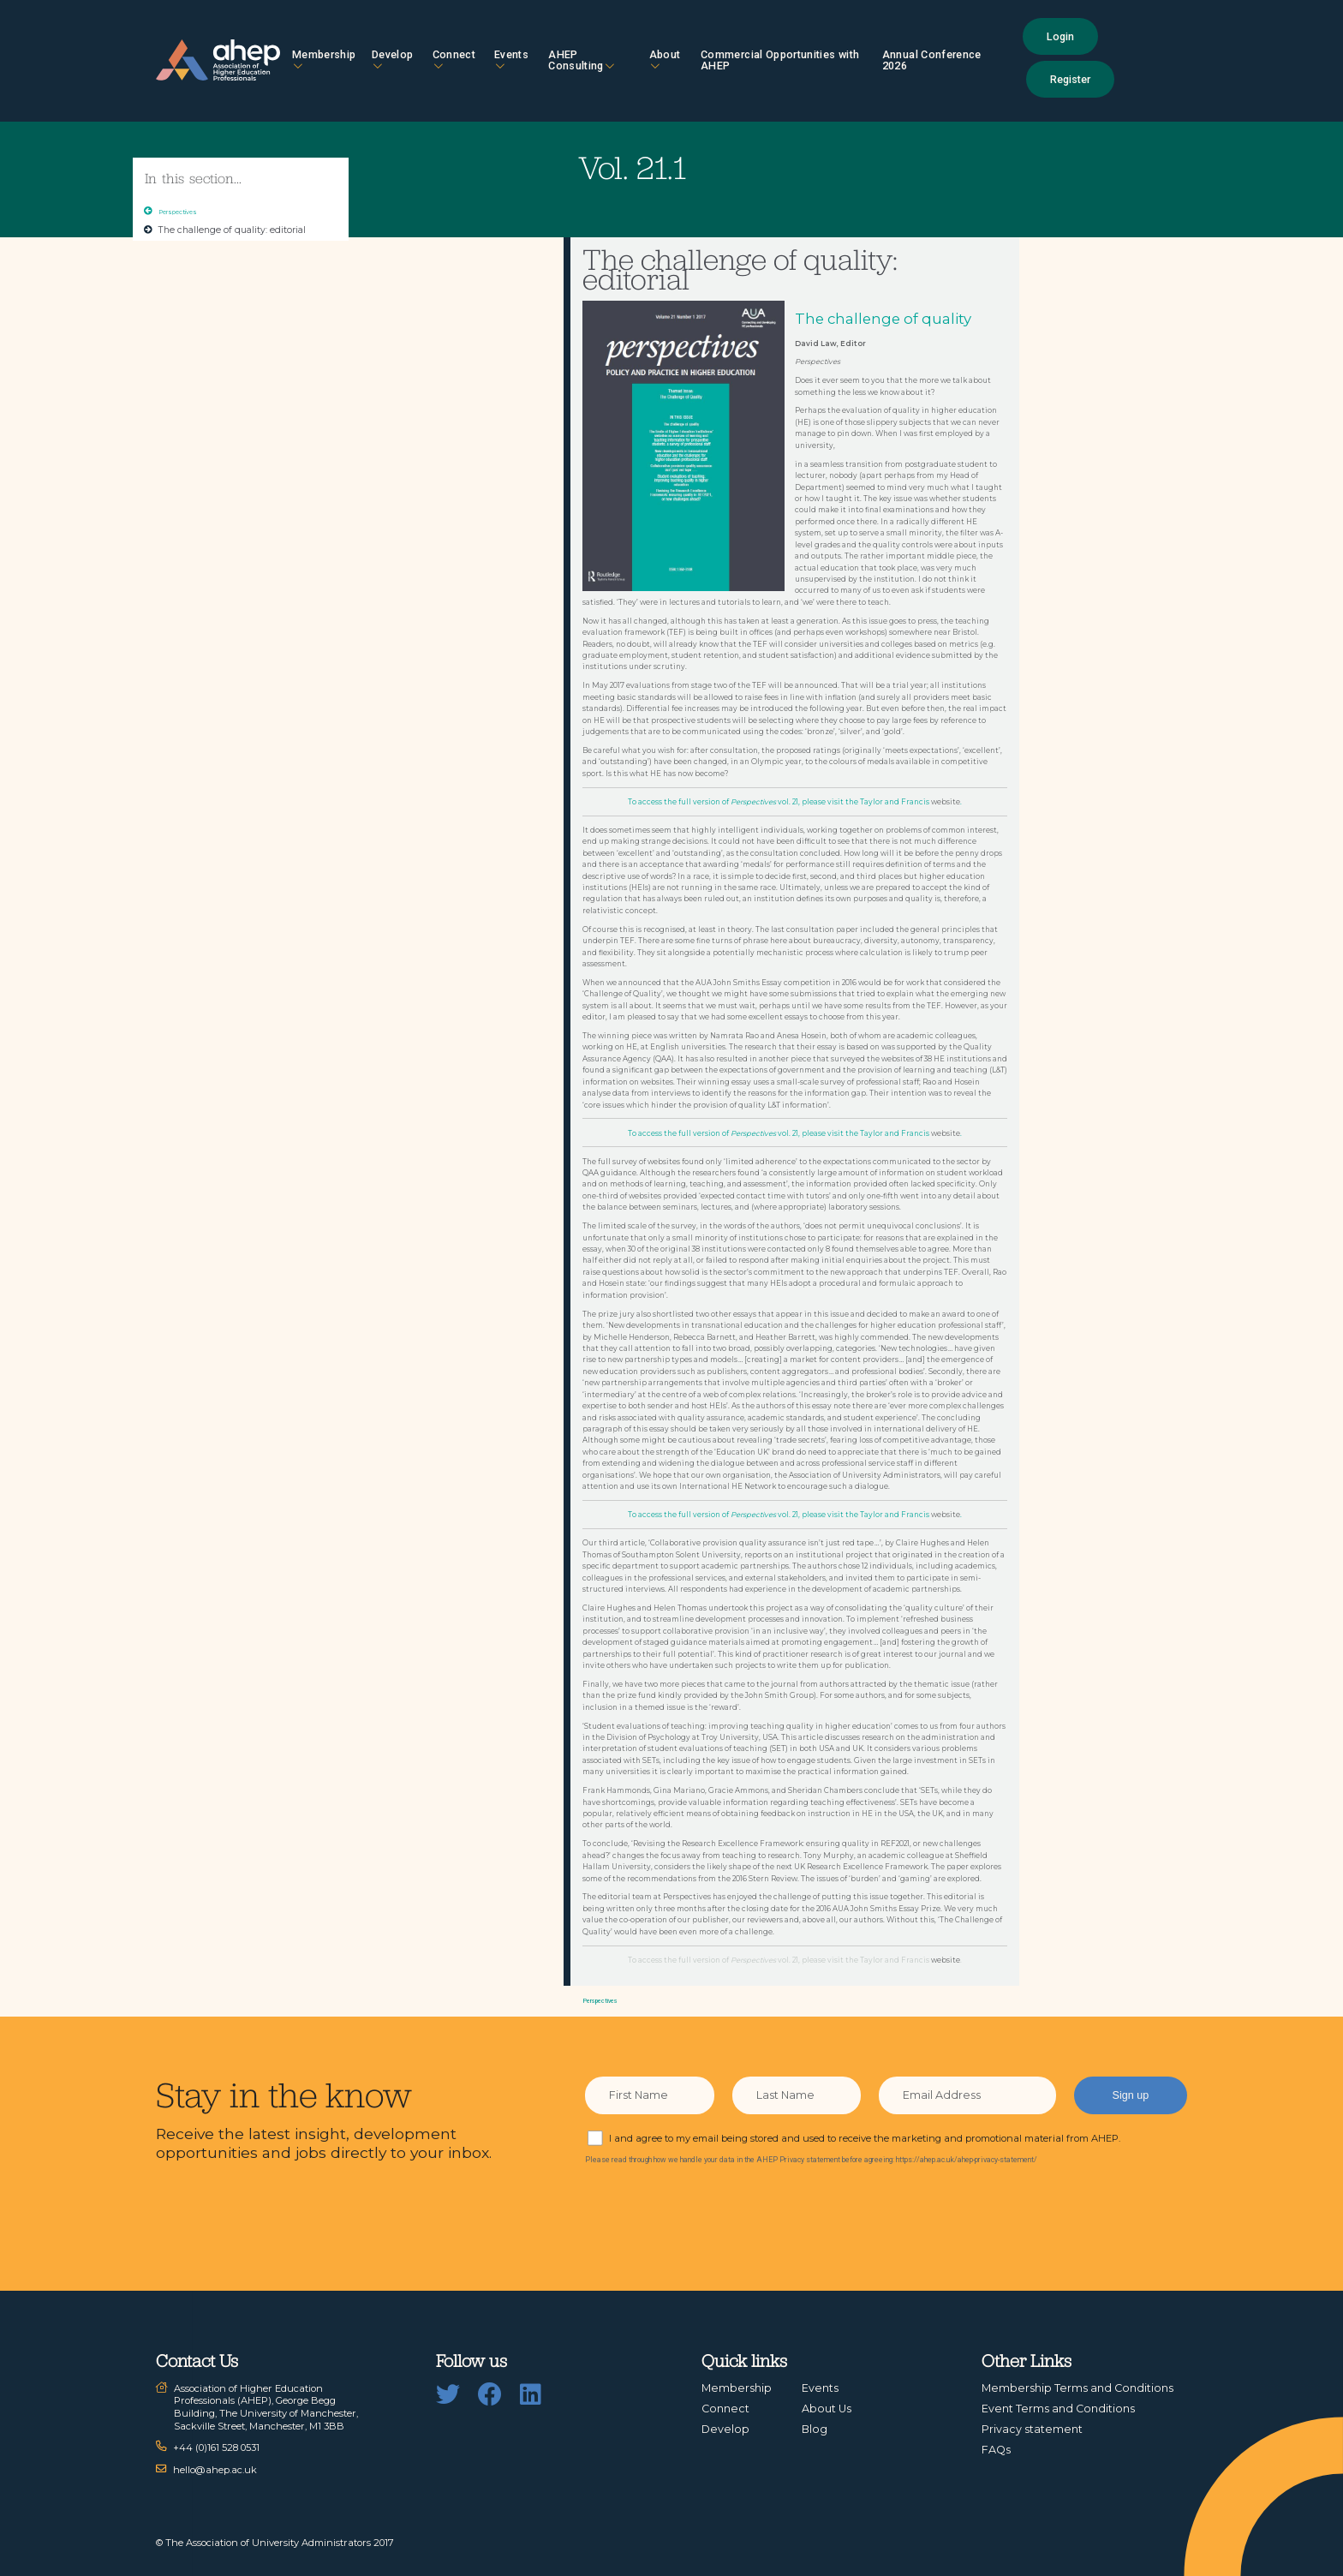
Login (1060, 36)
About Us (826, 2408)
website (945, 802)
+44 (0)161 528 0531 (216, 2447)
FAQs (996, 2449)
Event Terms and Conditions (1058, 2408)
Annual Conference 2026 (932, 60)
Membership (324, 59)
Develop (392, 59)
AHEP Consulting (581, 60)
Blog (814, 2429)
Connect (454, 59)
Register (1070, 79)
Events (511, 59)
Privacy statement (1032, 2429)
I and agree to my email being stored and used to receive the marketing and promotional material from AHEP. (864, 2138)
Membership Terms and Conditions (1077, 2388)
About (665, 59)
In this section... (193, 178)
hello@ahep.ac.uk (215, 2470)
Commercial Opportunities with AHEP (780, 60)
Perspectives (177, 212)
